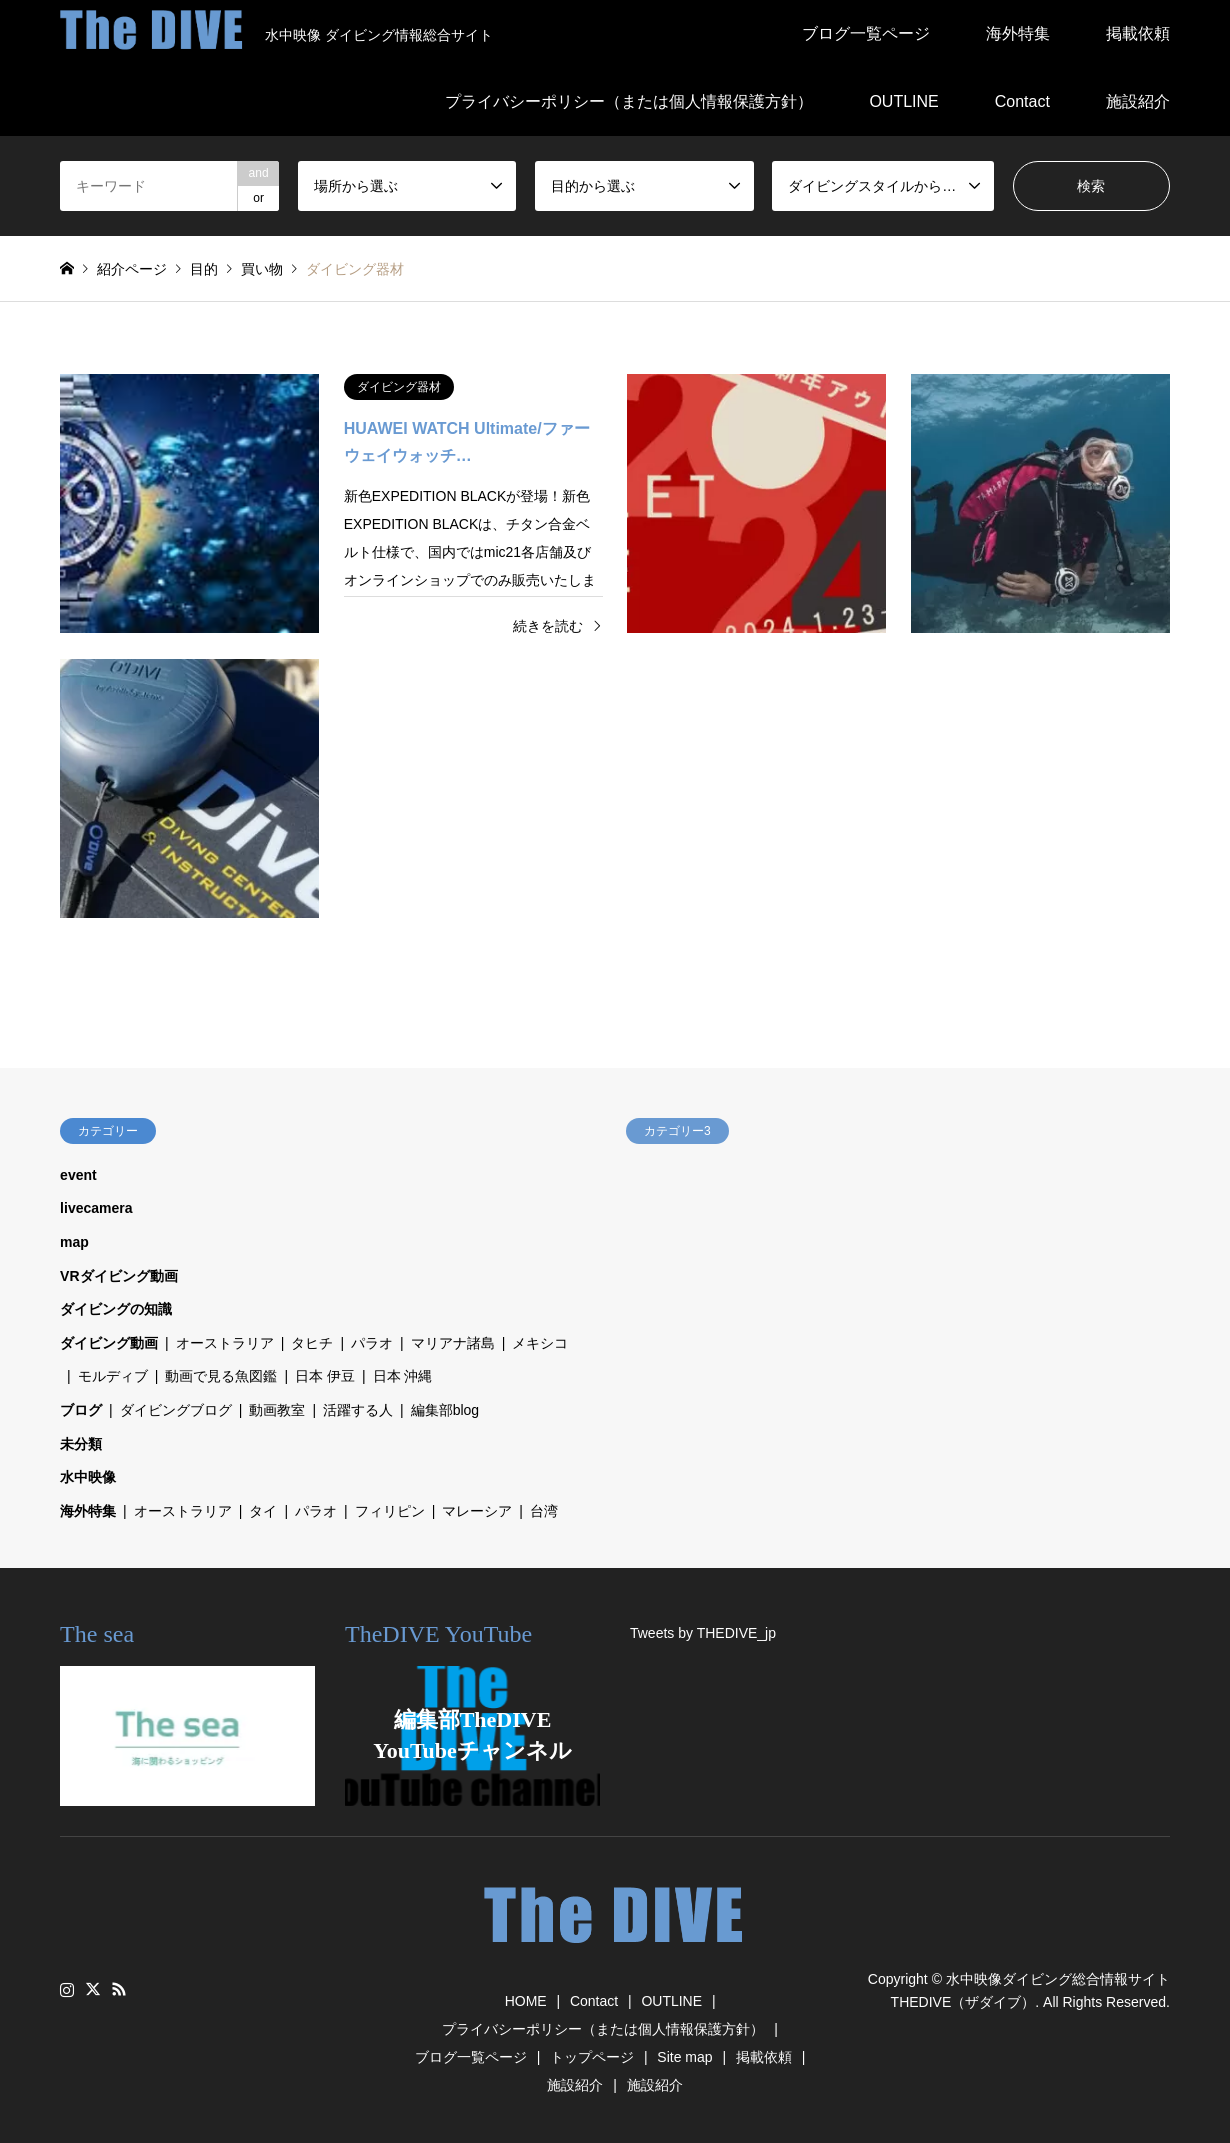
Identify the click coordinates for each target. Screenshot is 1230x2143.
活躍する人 (358, 1410)
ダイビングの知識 (116, 1309)
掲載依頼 (1138, 33)
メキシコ (540, 1343)
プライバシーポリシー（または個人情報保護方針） (629, 101)
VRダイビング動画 (118, 1276)
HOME (526, 2001)
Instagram (67, 1989)
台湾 (544, 1511)
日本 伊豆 (325, 1376)
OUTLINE (903, 101)
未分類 (81, 1444)
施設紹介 (1138, 101)
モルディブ (113, 1376)
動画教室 (277, 1410)
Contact (1022, 101)
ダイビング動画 (109, 1343)
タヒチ (312, 1343)
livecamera (96, 1208)
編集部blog (445, 1410)
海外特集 (1018, 33)
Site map (684, 2057)
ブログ (81, 1410)
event (78, 1175)
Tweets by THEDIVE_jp (703, 1633)
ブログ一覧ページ (866, 33)
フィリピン (390, 1511)
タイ (263, 1511)
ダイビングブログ (176, 1410)
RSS (119, 1989)
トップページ (592, 2057)
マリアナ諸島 (453, 1343)
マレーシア (477, 1511)
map (74, 1242)
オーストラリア (225, 1343)
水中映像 (88, 1477)
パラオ (372, 1343)
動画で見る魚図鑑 (221, 1376)
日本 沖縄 (403, 1376)
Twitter (93, 1989)
